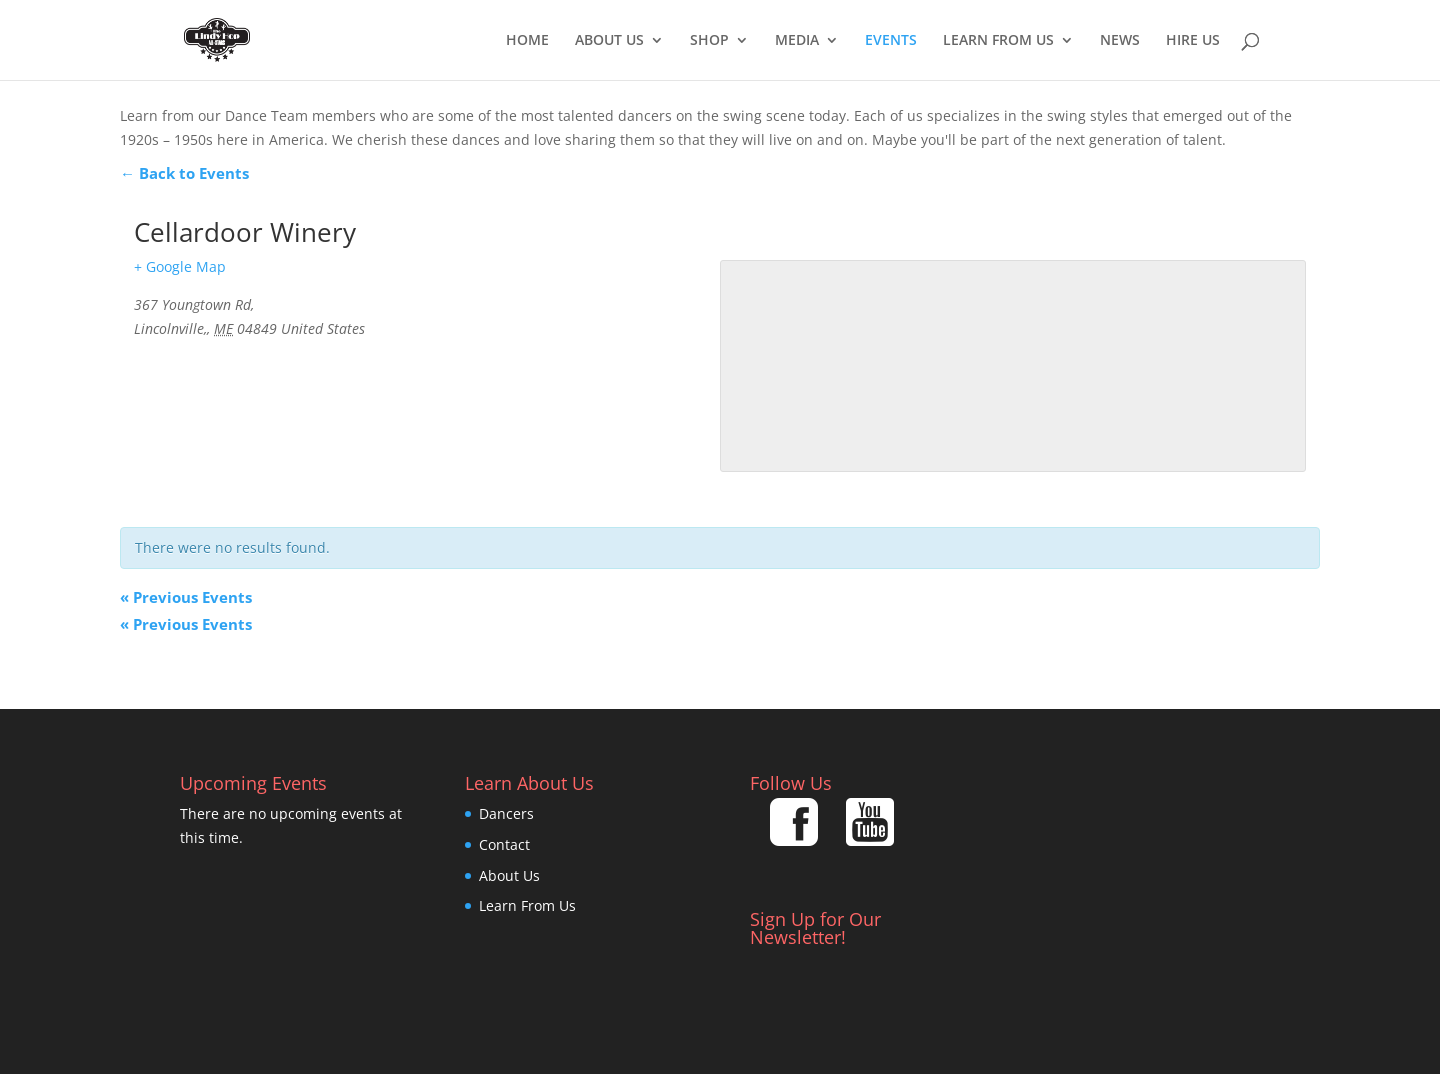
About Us (609, 41)
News (1120, 41)
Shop (709, 41)
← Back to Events (184, 173)
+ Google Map (180, 266)
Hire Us (1193, 41)
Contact (504, 844)
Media (797, 41)
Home (527, 41)
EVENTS (891, 41)
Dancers (506, 813)
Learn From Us (998, 41)
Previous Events (186, 597)
